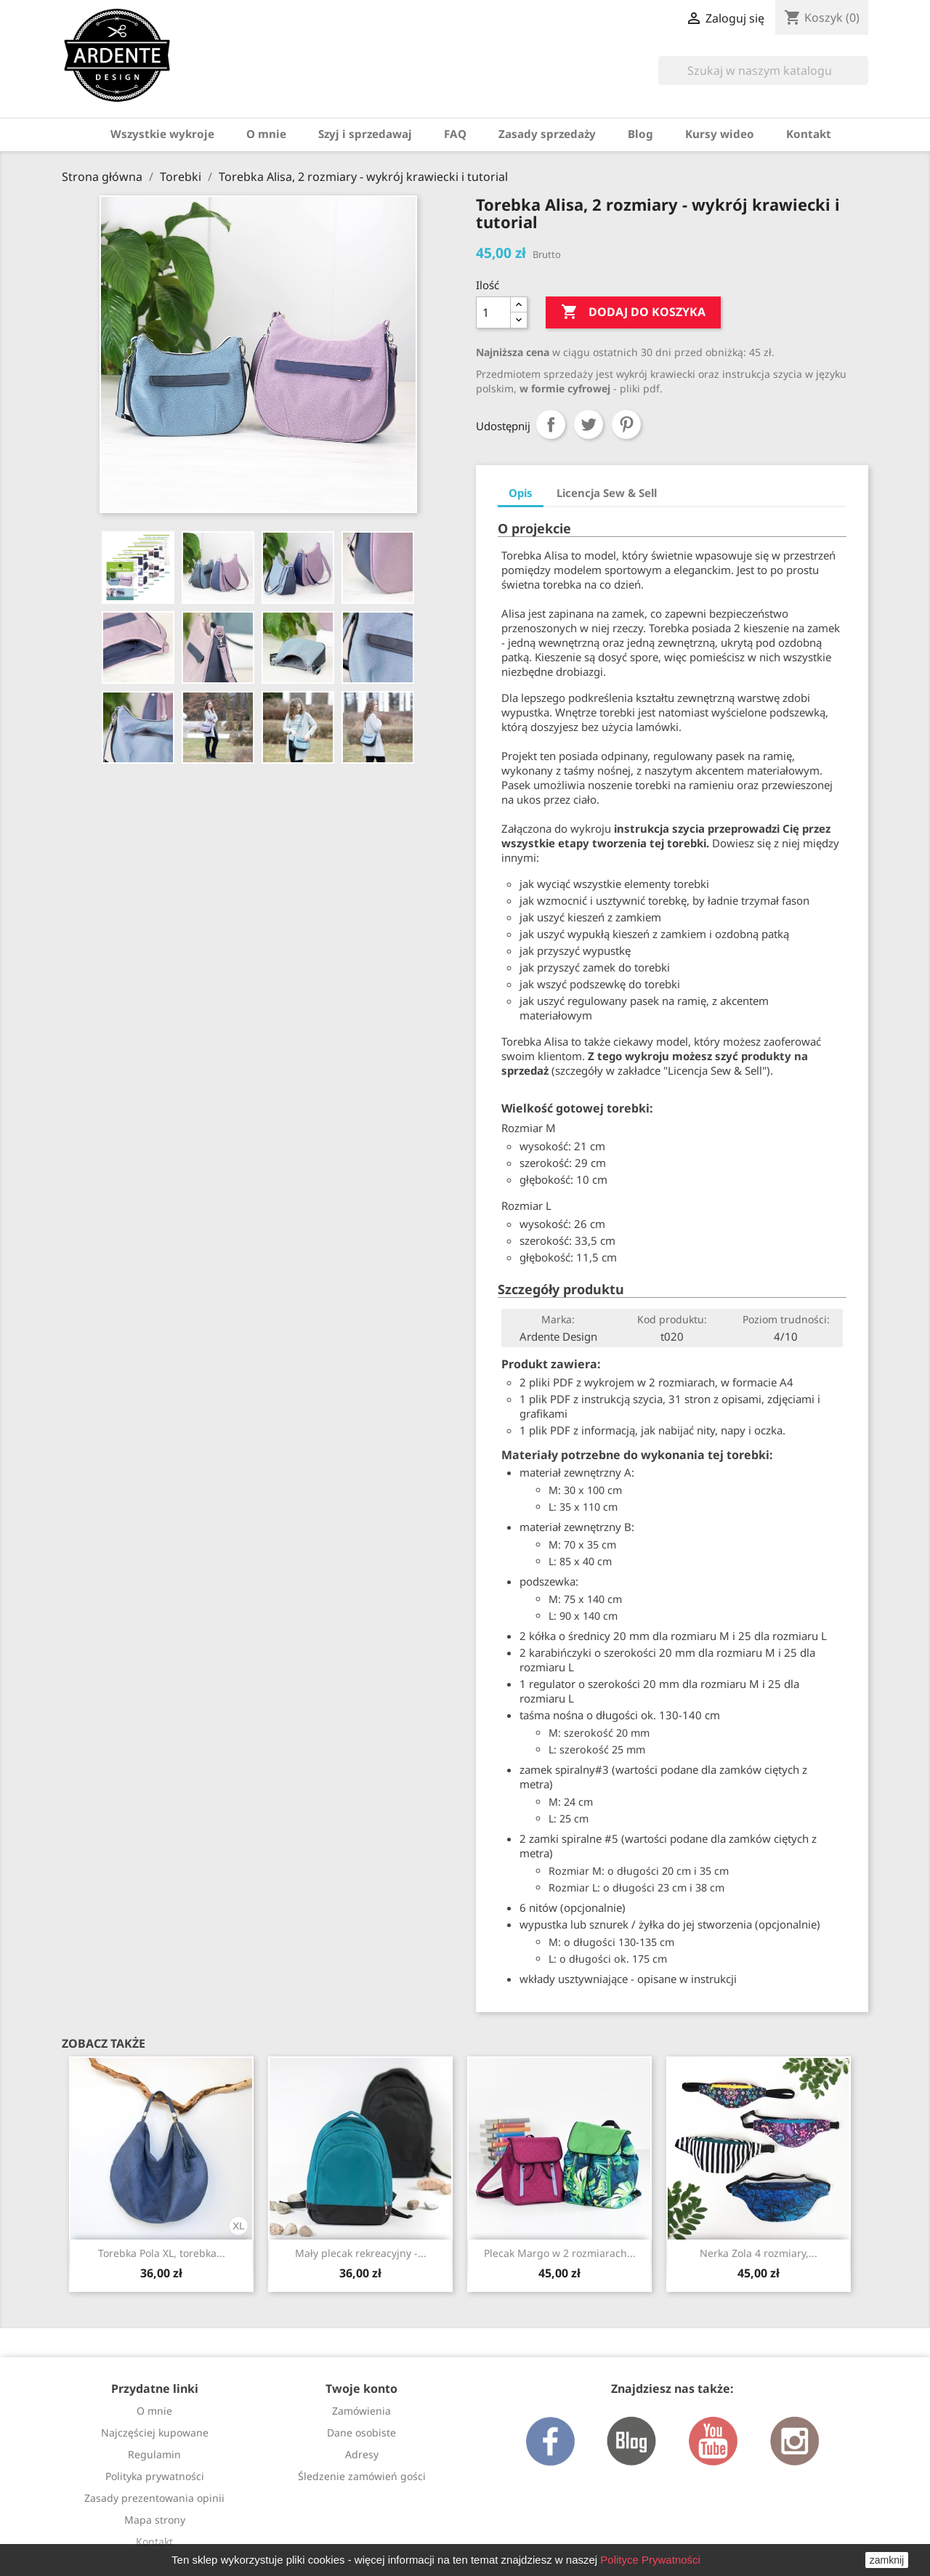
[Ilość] (493, 312)
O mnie (266, 133)
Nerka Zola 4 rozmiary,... (758, 2253)
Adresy (362, 2454)
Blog (640, 133)
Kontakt (808, 133)
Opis (521, 492)
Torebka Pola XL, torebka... (161, 2253)
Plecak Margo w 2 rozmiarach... (560, 2253)
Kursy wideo (719, 133)
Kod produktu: (672, 1319)
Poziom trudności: (786, 1319)
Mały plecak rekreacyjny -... (360, 2253)
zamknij (887, 2560)
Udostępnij (550, 424)
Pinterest (626, 424)
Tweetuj (588, 424)
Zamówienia (361, 2411)
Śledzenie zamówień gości (362, 2476)
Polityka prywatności (154, 2476)
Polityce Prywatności (650, 2559)
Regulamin (154, 2454)
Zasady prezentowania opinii (154, 2498)
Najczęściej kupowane (155, 2432)
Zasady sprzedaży (547, 133)
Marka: (558, 1319)
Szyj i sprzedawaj (365, 133)
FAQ (455, 133)
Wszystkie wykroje (162, 133)
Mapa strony (154, 2520)
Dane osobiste (361, 2432)
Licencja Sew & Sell (607, 492)
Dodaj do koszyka (633, 312)
